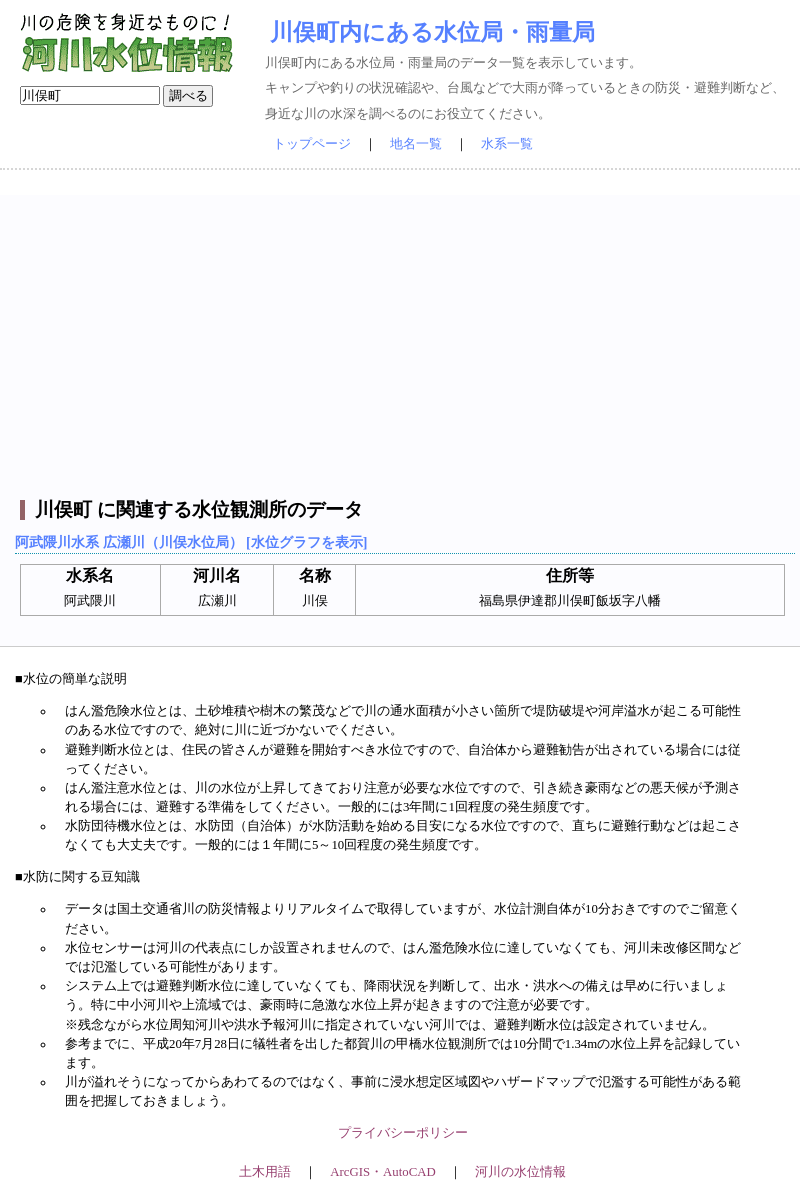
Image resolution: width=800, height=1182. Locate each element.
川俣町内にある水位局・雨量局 (432, 32)
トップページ (312, 144)
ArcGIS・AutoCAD (382, 1172)
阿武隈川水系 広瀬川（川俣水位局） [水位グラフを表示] (191, 542)
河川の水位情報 (520, 1172)
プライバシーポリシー (403, 1133)
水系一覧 (507, 144)
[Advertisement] (402, 335)
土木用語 (265, 1172)
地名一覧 (416, 144)
